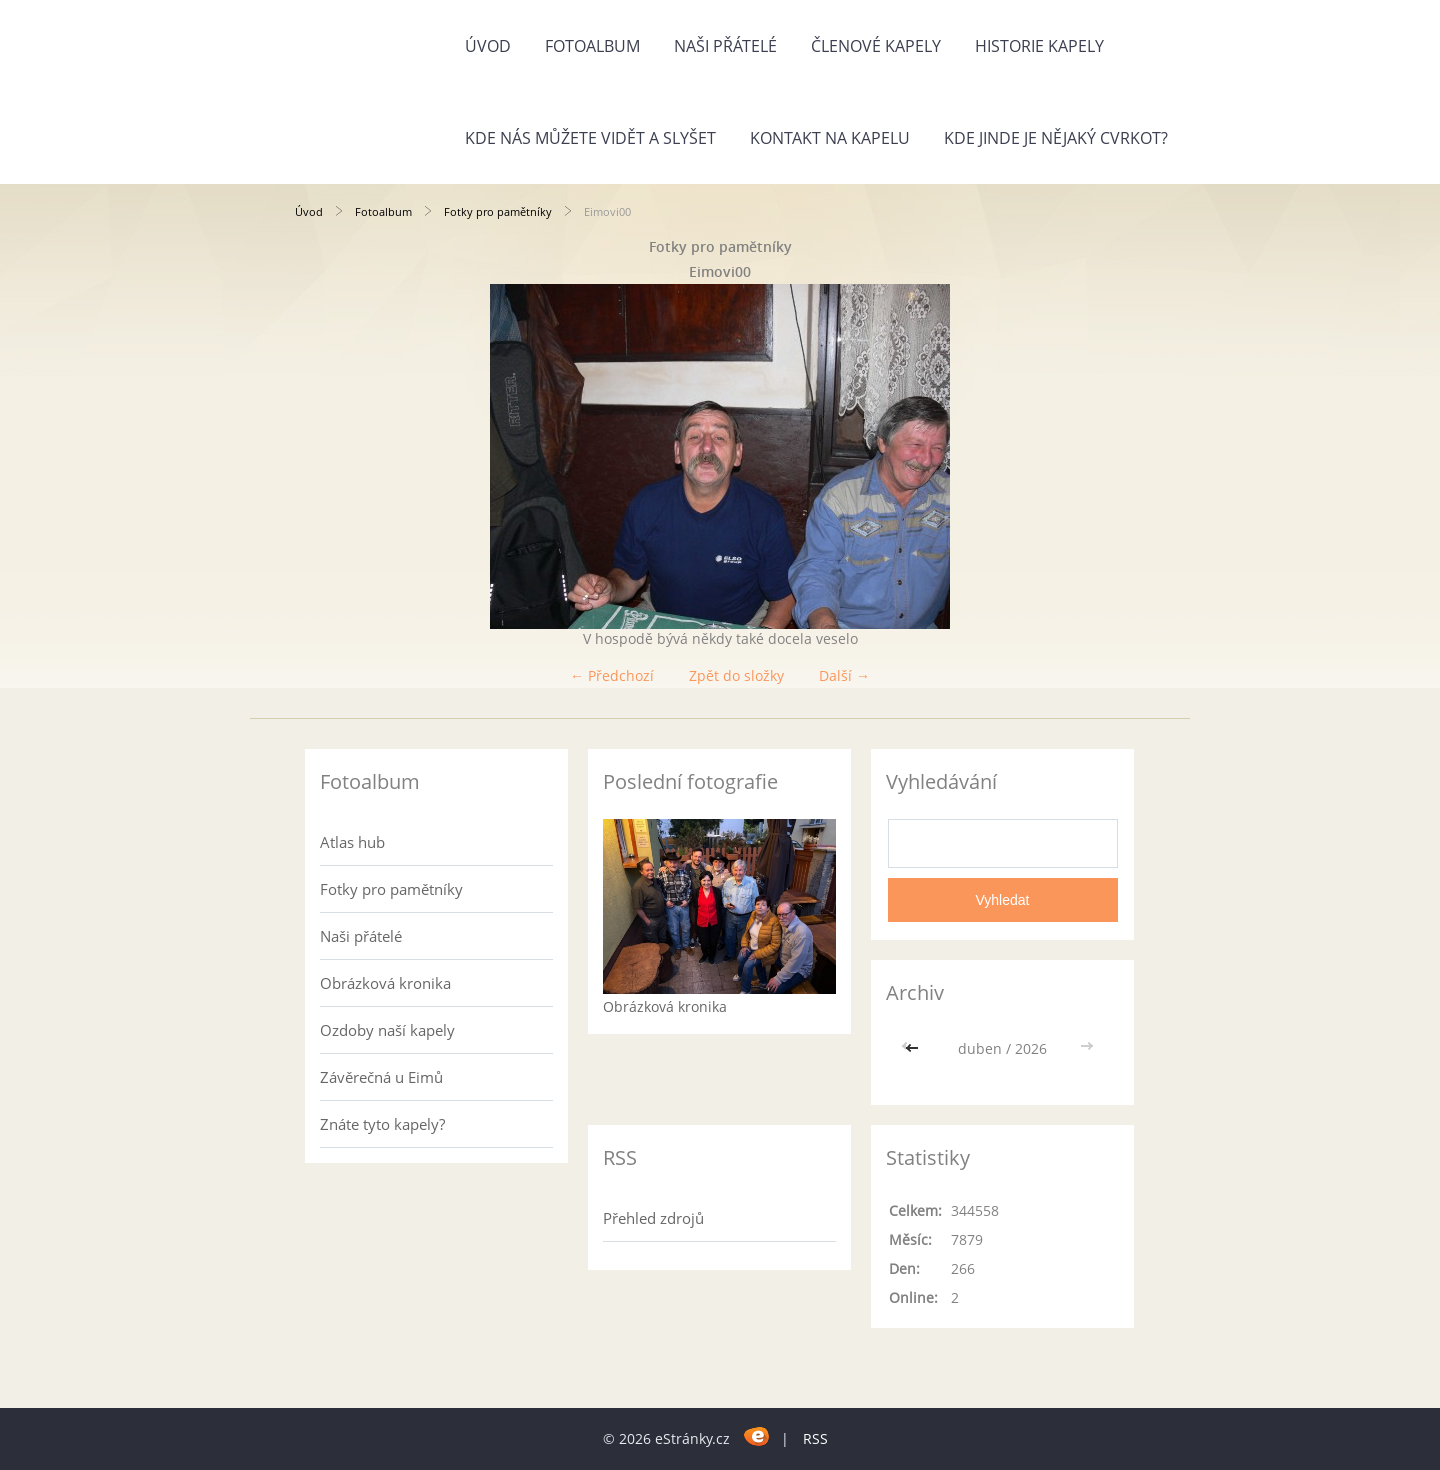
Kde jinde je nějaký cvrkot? (1056, 138)
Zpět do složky (736, 675)
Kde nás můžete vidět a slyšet (590, 138)
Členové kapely (876, 46)
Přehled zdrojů (653, 1218)
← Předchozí (612, 675)
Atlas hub (352, 842)
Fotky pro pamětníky (498, 211)
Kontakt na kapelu (830, 138)
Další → (844, 675)
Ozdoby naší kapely (387, 1030)
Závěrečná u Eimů (381, 1077)
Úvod (488, 46)
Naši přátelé (725, 46)
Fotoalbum (592, 46)
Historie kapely (1039, 46)
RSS (815, 1438)
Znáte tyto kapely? (382, 1124)
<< (914, 1048)
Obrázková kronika (385, 983)
